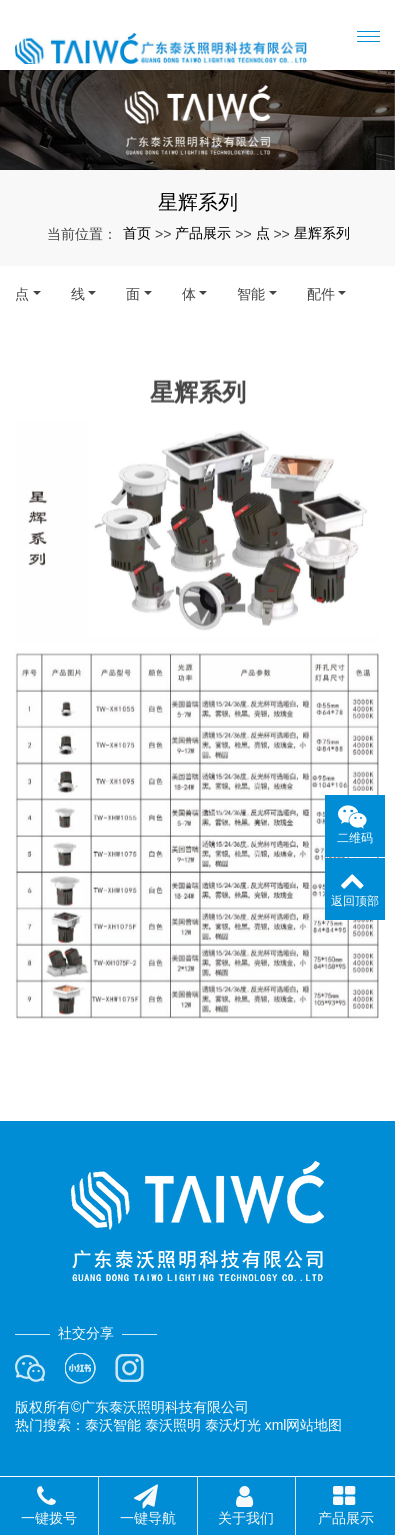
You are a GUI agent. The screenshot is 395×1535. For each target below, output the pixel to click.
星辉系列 (322, 233)
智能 (251, 294)
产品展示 (203, 233)
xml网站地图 (304, 1425)
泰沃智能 (113, 1425)
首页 (137, 233)
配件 (321, 294)
